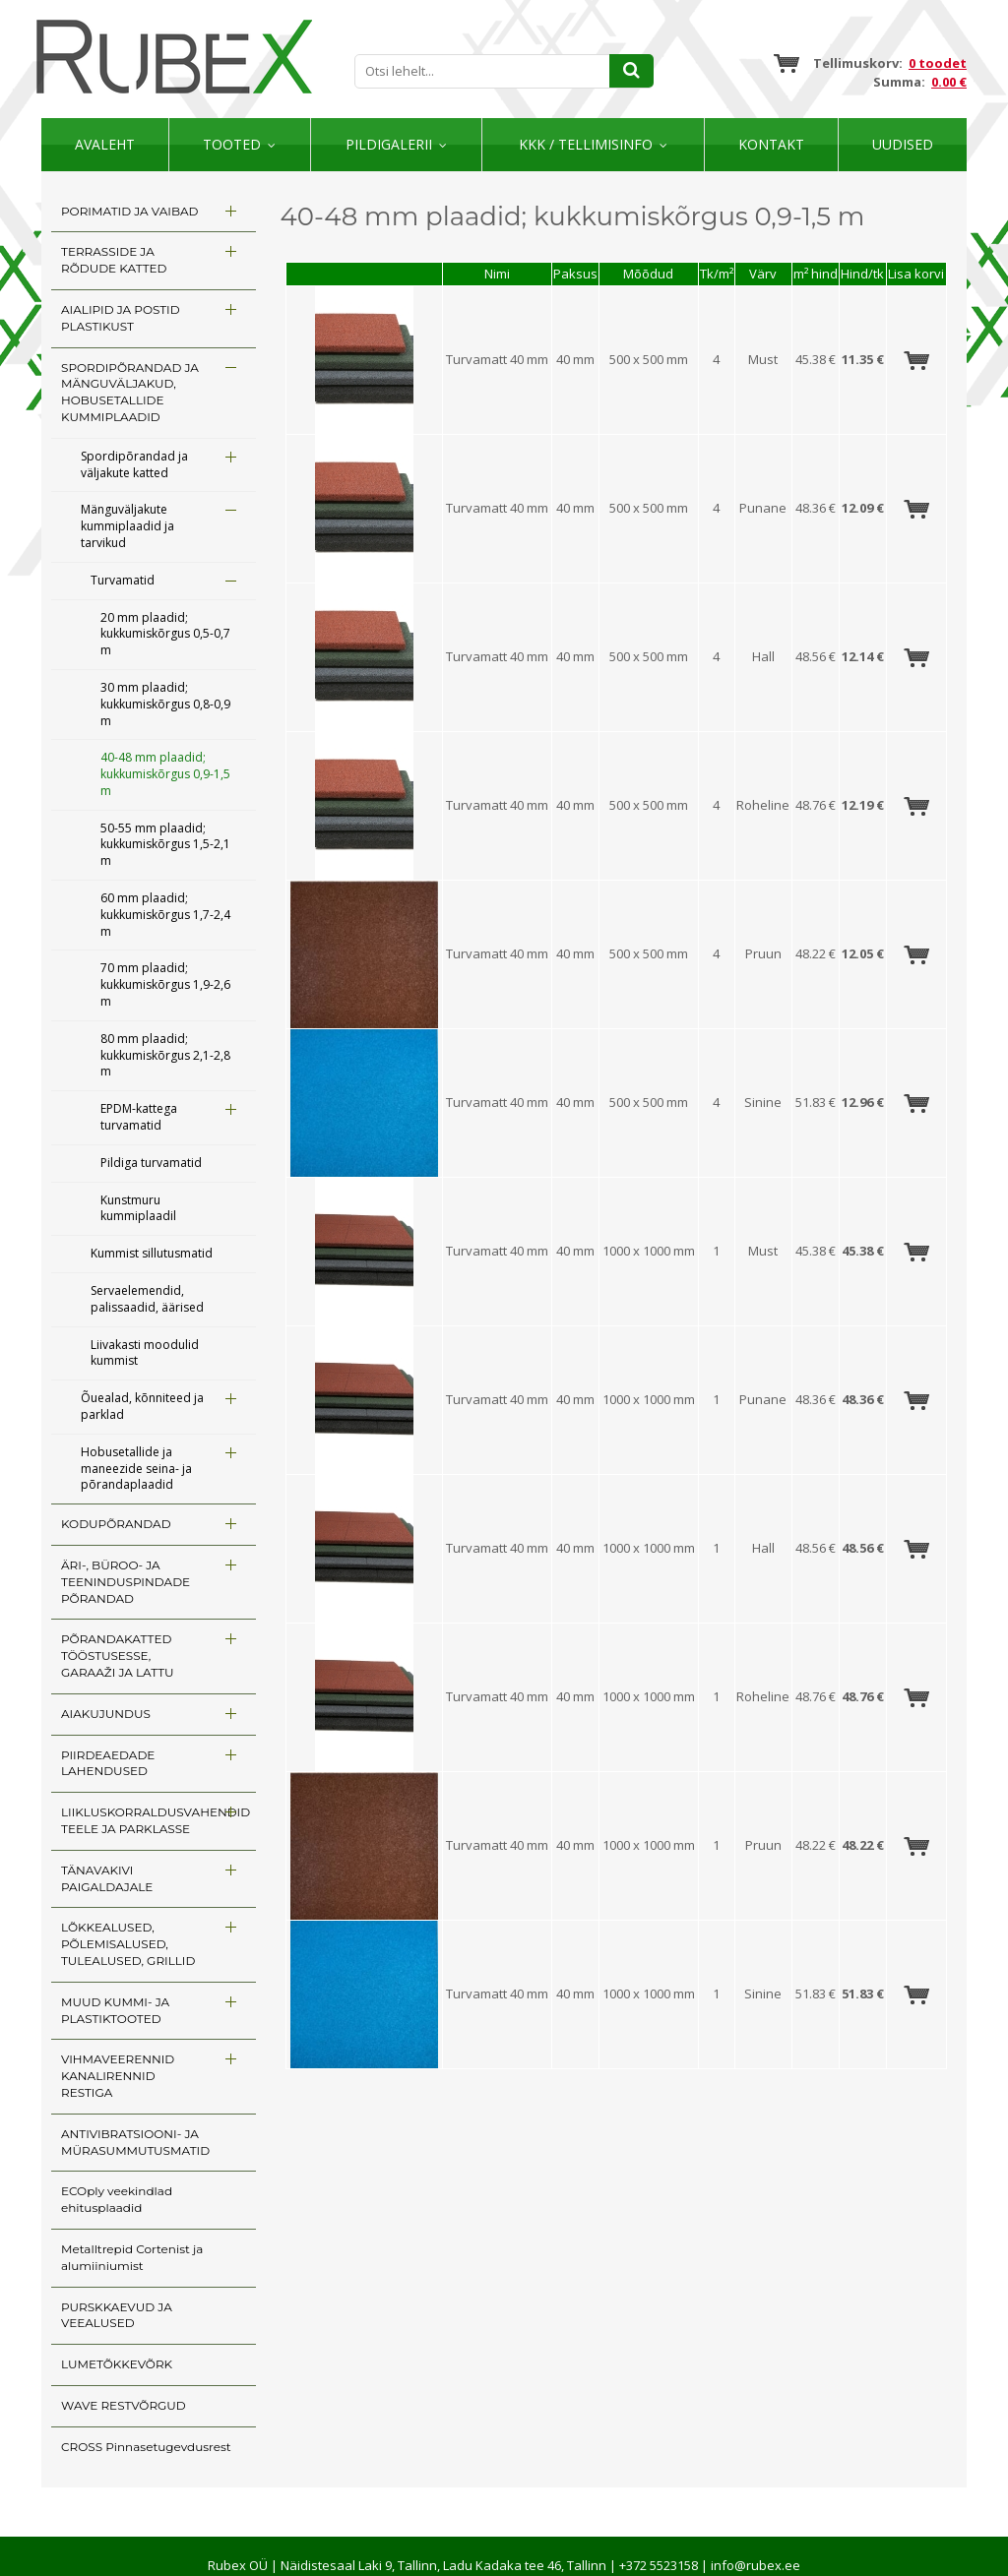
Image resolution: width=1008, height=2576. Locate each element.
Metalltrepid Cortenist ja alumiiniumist (132, 2257)
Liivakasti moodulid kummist (145, 1353)
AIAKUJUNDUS (106, 1713)
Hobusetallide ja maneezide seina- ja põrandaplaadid (136, 1468)
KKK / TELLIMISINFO (586, 144)
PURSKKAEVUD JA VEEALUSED (116, 2315)
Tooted (232, 144)
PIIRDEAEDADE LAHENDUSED (108, 1763)
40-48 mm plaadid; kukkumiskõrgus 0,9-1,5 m (165, 774)
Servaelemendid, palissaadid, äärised (147, 1299)
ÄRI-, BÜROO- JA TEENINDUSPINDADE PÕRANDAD (125, 1582)
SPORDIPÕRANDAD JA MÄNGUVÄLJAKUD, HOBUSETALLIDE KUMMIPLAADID (130, 392)
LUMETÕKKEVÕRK (116, 2364)
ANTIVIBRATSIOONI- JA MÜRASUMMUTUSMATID (135, 2142)
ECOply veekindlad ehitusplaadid (116, 2199)
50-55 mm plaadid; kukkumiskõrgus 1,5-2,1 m (165, 845)
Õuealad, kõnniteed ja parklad (142, 1406)
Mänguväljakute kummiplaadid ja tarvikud (127, 526)
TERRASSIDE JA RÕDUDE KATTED (113, 260)
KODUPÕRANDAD (116, 1523)
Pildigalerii (389, 144)
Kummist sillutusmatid (152, 1253)
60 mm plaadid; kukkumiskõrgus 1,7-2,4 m (165, 914)
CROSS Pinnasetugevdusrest (146, 2446)
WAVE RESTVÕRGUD (123, 2405)
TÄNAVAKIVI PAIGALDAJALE (107, 1878)
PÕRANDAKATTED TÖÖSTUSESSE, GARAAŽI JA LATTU (117, 1655)
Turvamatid (123, 580)
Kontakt (771, 144)
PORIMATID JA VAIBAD (129, 211)
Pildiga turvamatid (151, 1162)
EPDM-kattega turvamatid (138, 1117)
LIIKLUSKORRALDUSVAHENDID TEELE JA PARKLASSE (155, 1820)
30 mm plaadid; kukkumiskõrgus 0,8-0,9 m (165, 704)
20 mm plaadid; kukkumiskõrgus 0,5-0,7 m (165, 634)
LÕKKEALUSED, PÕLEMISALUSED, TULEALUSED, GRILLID (128, 1944)
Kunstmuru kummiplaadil (138, 1208)
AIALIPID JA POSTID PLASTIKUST (120, 318)
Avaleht (105, 144)
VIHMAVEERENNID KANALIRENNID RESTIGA (117, 2076)
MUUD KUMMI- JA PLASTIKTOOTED (115, 2010)
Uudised (902, 144)
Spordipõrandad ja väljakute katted (134, 464)
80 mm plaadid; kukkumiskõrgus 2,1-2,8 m (165, 1055)
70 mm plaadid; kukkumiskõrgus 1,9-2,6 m (165, 984)
